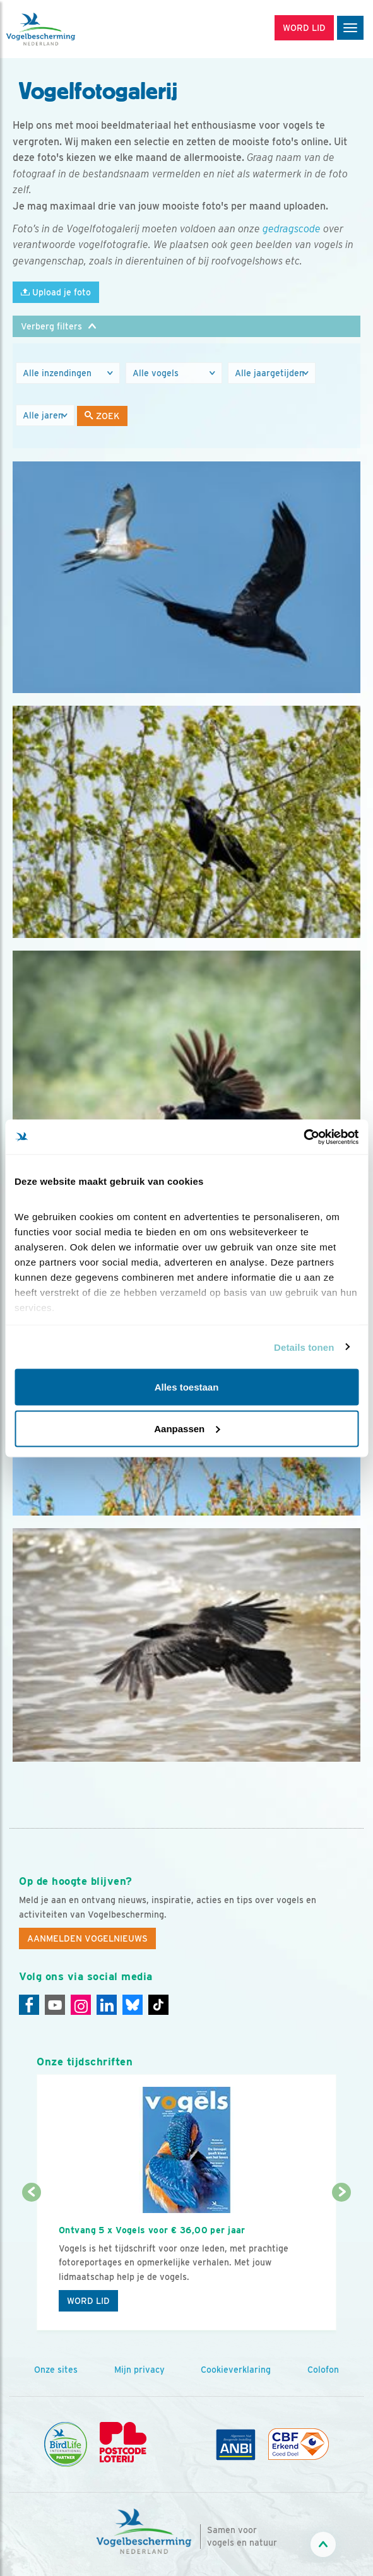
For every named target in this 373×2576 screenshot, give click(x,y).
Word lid (88, 2301)
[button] (186, 326)
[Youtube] (55, 2005)
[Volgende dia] (341, 2262)
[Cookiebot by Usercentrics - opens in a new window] (303, 1137)
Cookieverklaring (236, 2370)
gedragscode (292, 229)
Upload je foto (56, 292)
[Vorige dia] (31, 2262)
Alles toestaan (187, 1387)
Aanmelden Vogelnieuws (87, 1938)
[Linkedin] (107, 2005)
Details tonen (304, 1346)
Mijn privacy (139, 2370)
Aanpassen (187, 1428)
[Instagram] (81, 2005)
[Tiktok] (158, 2005)
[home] (63, 29)
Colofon (323, 2370)
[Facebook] (29, 2005)
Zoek (102, 416)
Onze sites (56, 2370)
